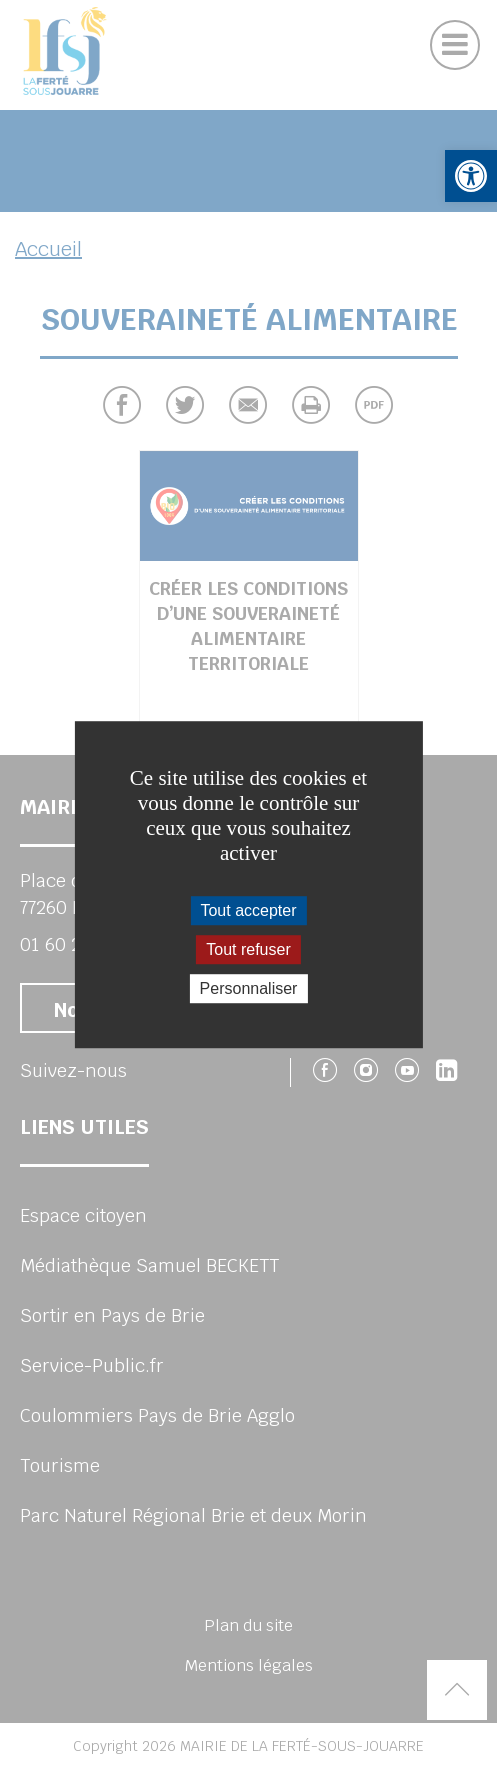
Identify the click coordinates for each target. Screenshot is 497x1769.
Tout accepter (248, 910)
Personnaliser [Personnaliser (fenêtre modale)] (249, 988)
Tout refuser (248, 949)
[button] (471, 176)
